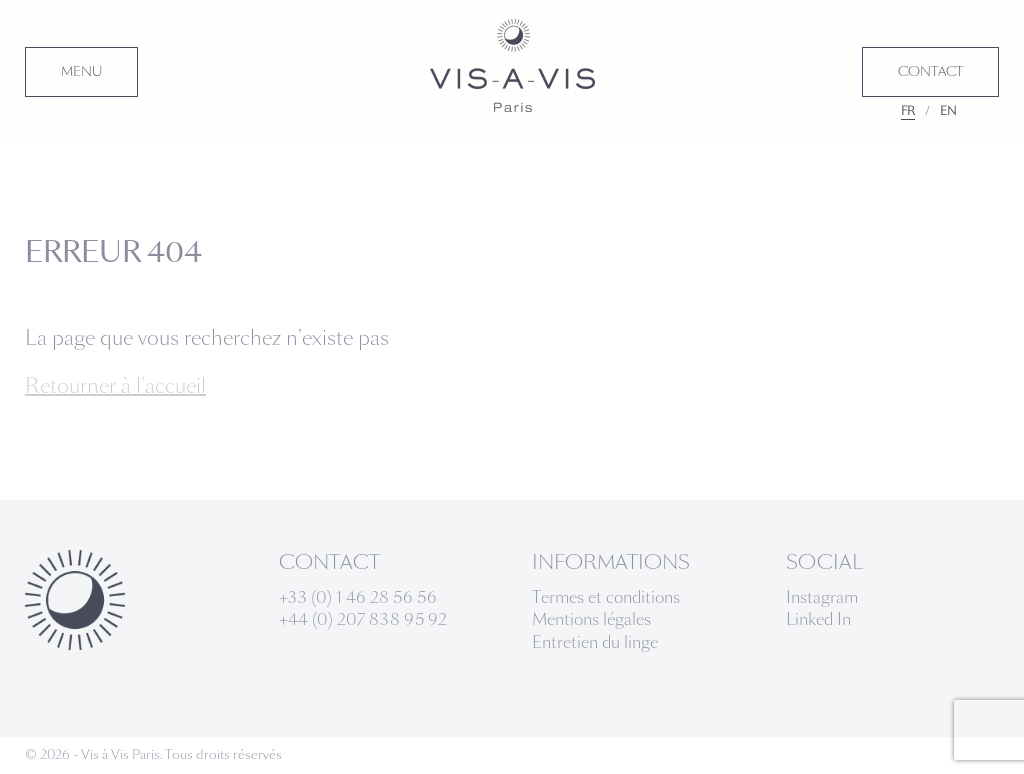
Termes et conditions (606, 597)
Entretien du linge (595, 642)
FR (908, 111)
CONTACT (930, 72)
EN (948, 111)
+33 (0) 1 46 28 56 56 (358, 597)
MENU (81, 72)
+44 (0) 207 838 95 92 (363, 619)
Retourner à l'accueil (115, 386)
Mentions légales (591, 619)
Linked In (818, 619)
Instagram (822, 597)
